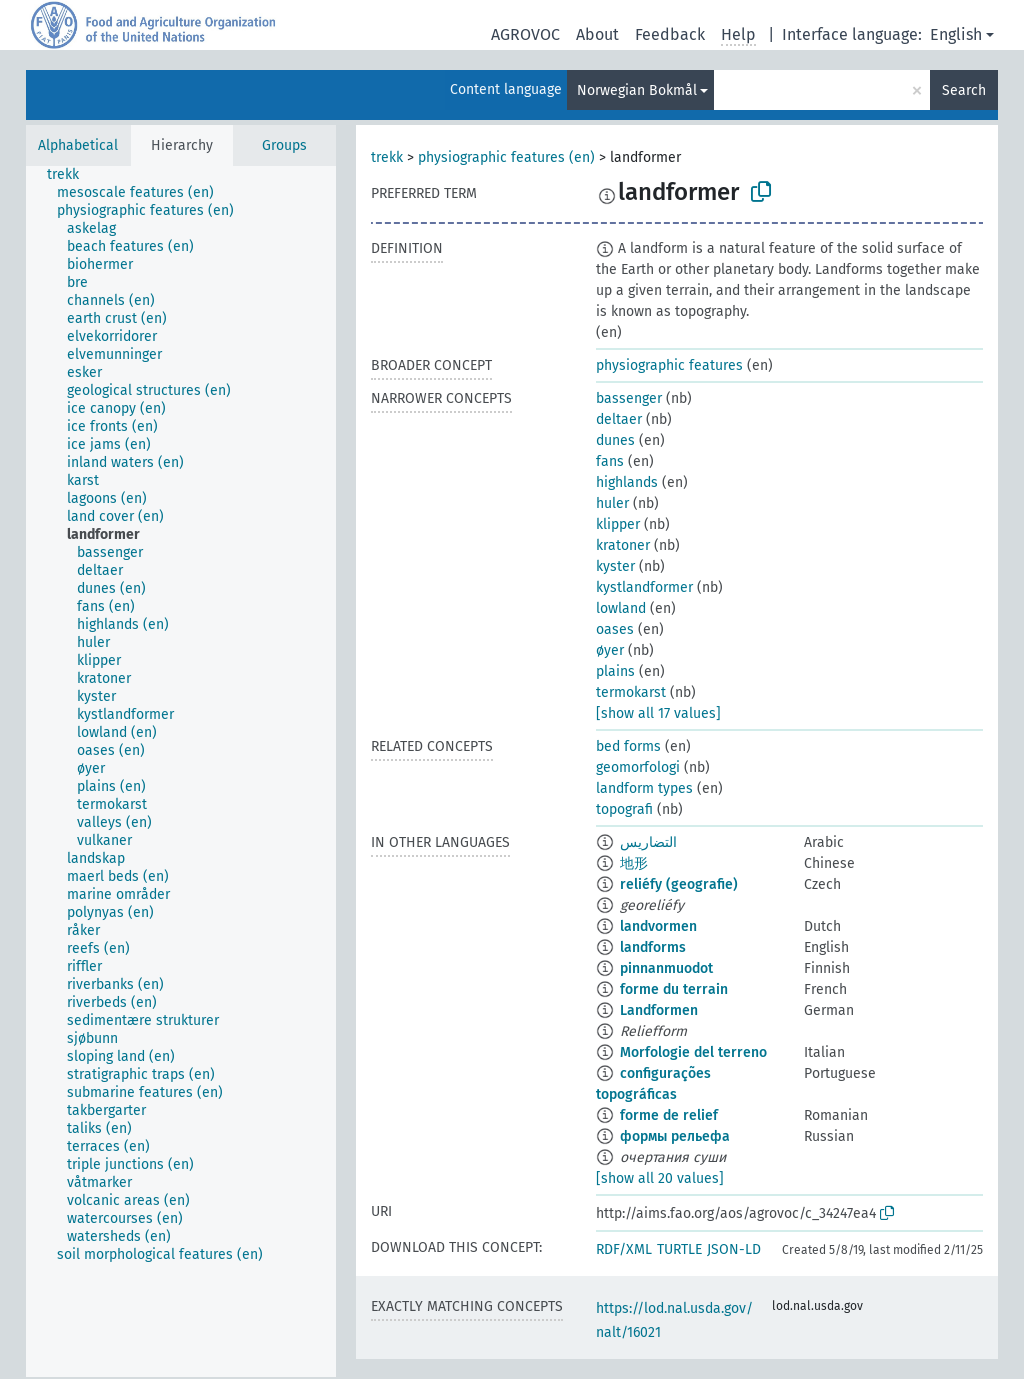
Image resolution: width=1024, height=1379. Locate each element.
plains (615, 671)
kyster (615, 566)
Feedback (670, 34)
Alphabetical (78, 145)
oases (615, 629)
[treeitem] (71, 175)
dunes (615, 440)
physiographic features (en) (506, 157)
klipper (618, 524)
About (597, 34)
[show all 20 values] (660, 1178)
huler (612, 503)
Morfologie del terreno (693, 1052)
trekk (387, 157)
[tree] (181, 771)
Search (964, 90)
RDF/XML (624, 1249)
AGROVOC (525, 34)
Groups (284, 145)
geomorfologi (638, 767)
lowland (621, 608)
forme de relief (669, 1115)
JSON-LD (734, 1249)
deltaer (619, 419)
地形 (634, 863)
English (956, 34)
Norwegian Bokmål (637, 90)
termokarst (631, 692)
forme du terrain (674, 989)
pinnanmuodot (666, 968)
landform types (644, 788)
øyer (610, 650)
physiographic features (669, 365)
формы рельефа (675, 1136)
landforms (653, 947)
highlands (627, 482)
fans (610, 461)
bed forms (628, 746)
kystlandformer (644, 587)
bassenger (629, 398)
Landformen (659, 1010)
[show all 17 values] (658, 713)
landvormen (658, 926)
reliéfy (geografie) (679, 884)
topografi (624, 809)
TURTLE (679, 1249)
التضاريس (648, 842)
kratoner (623, 545)
